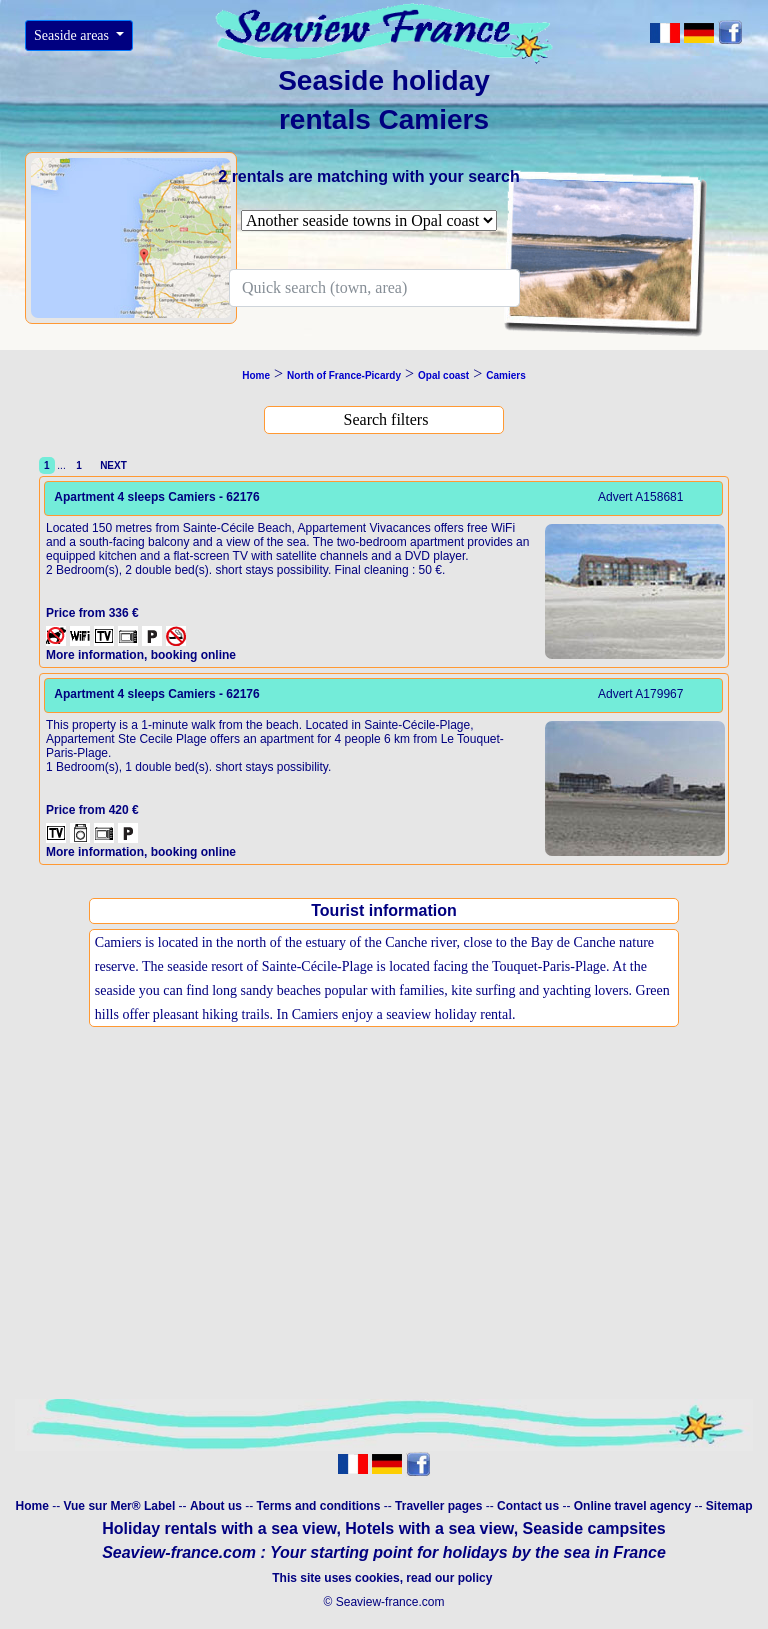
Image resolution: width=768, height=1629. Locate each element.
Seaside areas (73, 35)
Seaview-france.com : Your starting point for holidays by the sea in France (384, 1552)
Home (31, 1506)
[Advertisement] (384, 1235)
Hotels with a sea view (429, 1528)
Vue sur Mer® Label (119, 1506)
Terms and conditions (319, 1506)
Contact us (529, 1506)
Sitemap (729, 1506)
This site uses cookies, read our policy (383, 1578)
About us (217, 1506)
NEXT (111, 465)
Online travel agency (632, 1506)
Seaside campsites (594, 1528)
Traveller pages (438, 1506)
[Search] (374, 288)
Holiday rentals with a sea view (219, 1528)
